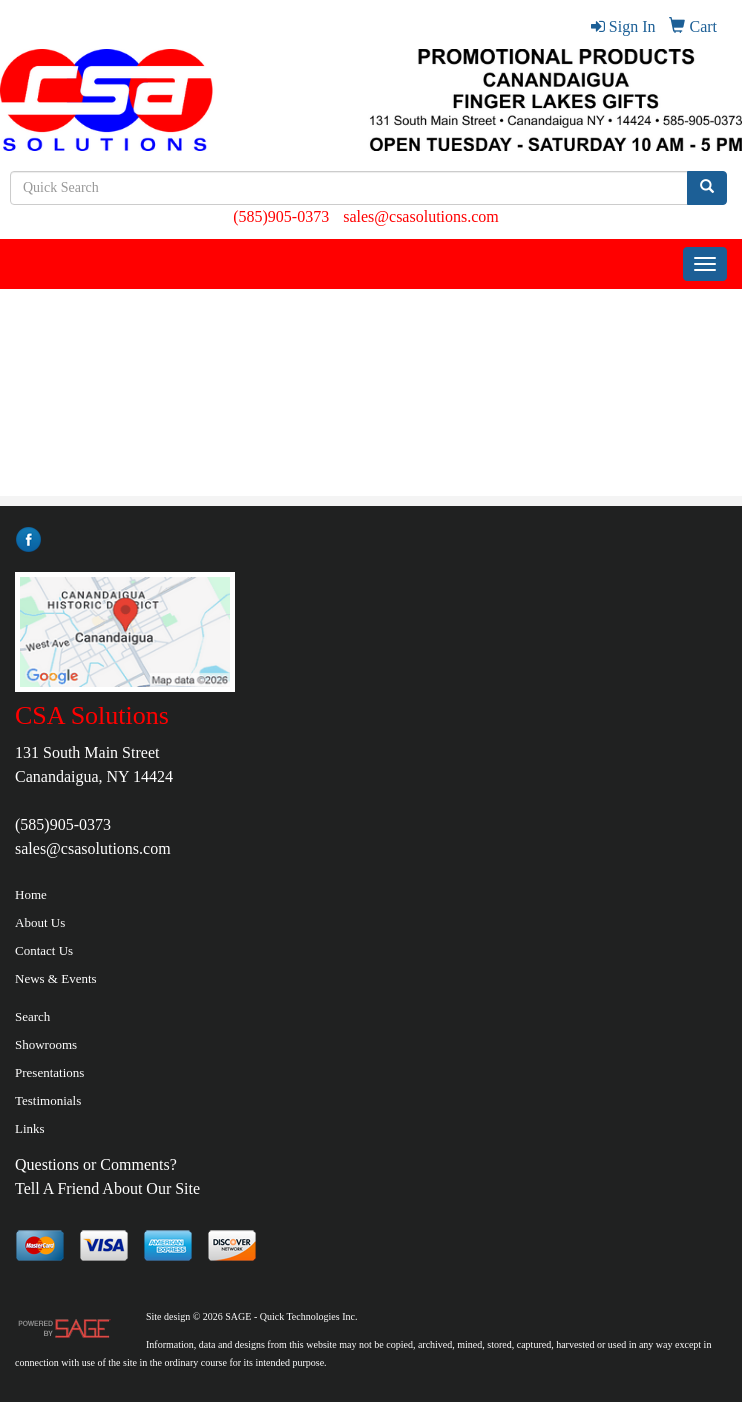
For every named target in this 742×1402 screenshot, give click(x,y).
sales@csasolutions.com (421, 216)
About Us (40, 922)
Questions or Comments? (96, 1164)
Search (32, 1016)
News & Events (56, 978)
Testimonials (48, 1100)
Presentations (49, 1072)
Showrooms (46, 1044)
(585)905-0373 (281, 216)
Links (30, 1128)
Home (31, 894)
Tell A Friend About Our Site (107, 1188)
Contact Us (44, 950)
